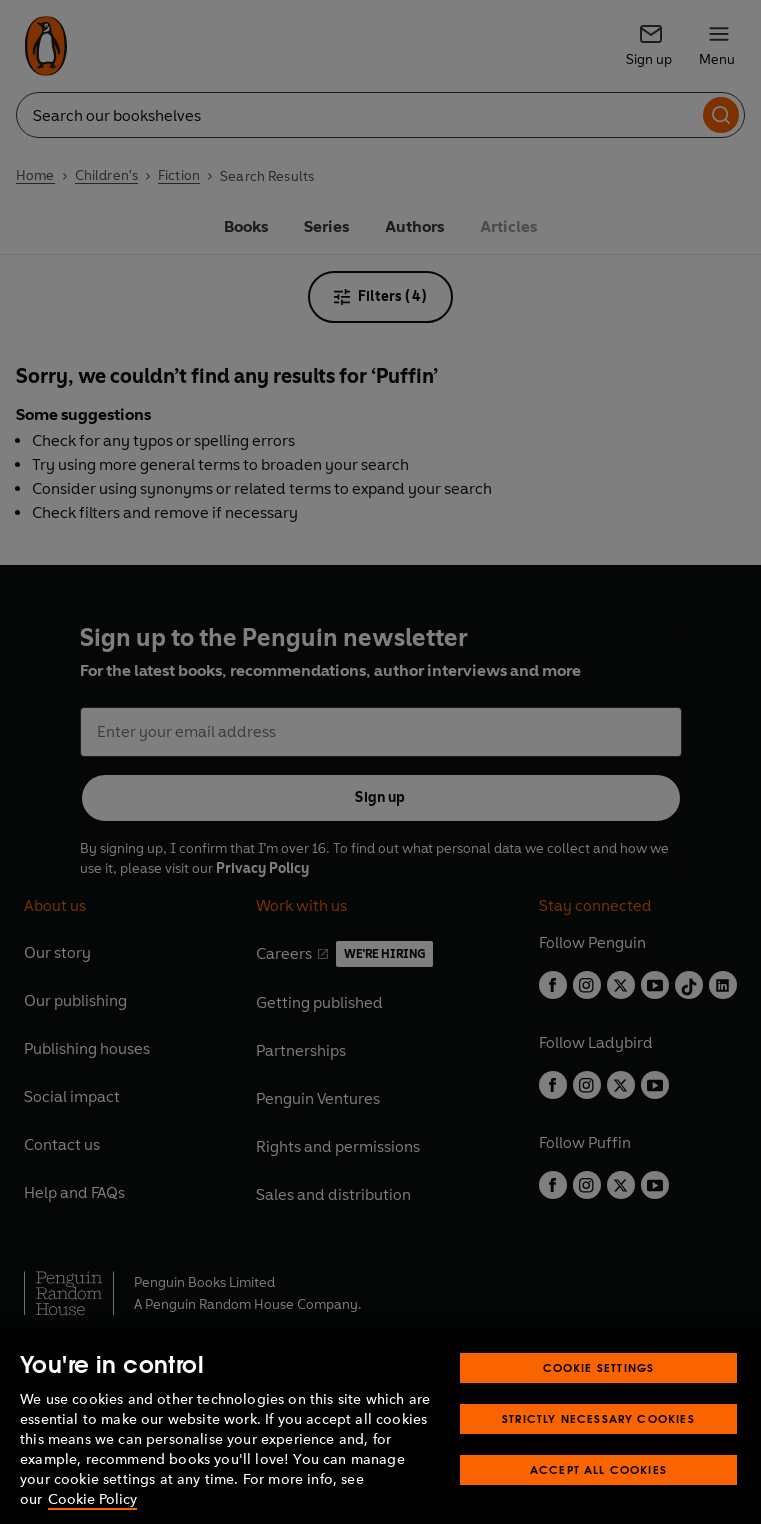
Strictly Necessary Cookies (598, 1443)
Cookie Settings (599, 1392)
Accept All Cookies (598, 1494)
